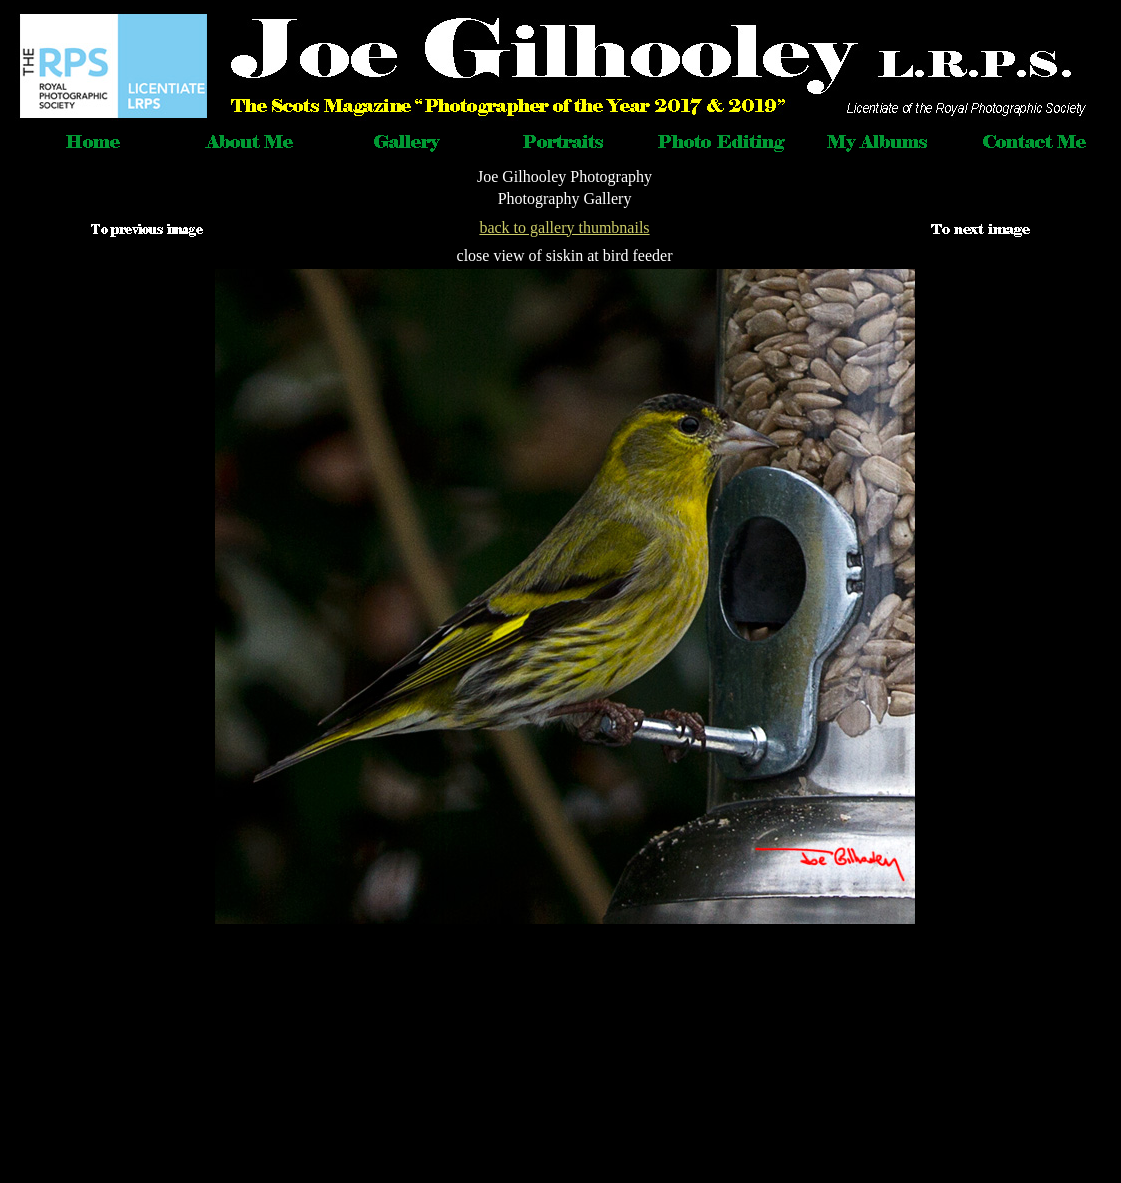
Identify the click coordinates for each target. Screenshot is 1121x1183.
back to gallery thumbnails (564, 227)
